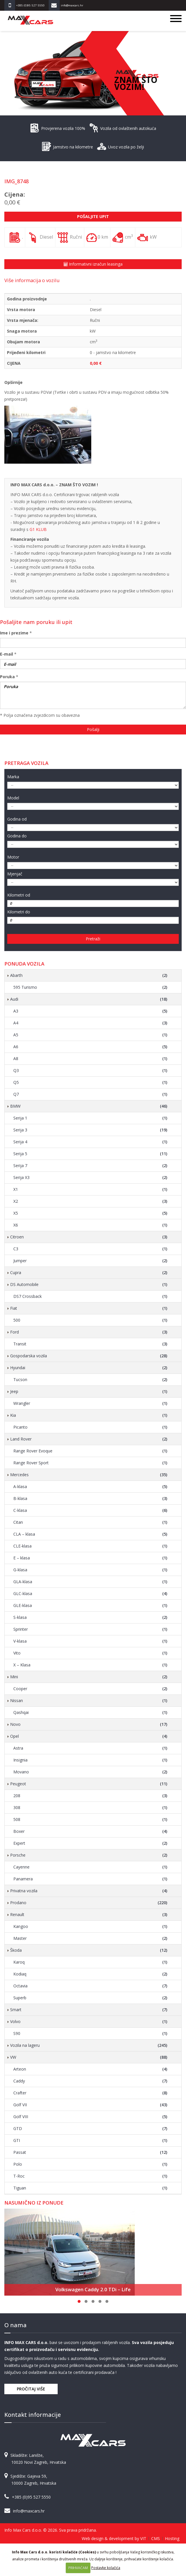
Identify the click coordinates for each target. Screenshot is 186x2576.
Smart (88, 2009)
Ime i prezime (14, 633)
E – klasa (90, 1557)
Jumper (90, 1260)
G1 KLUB (38, 529)
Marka (13, 776)
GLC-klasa (90, 1593)
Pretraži (93, 938)
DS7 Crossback (90, 1296)
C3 (90, 1248)
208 (90, 1795)
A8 (90, 1058)
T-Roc (90, 2176)
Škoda (88, 1950)
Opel (88, 1736)
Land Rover (88, 1439)
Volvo (88, 2021)
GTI (90, 2140)
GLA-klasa (90, 1581)
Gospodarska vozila (88, 1355)
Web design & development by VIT (114, 2538)
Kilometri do (18, 912)
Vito (90, 1653)
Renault (88, 1914)
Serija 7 (90, 1165)
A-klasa (90, 1486)
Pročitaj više (31, 2389)
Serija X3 (90, 1177)
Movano (90, 1771)
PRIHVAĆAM (78, 2567)
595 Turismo (90, 987)
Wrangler (90, 1403)
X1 (90, 1189)
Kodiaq (90, 1974)
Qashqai (90, 1712)
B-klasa (90, 1498)
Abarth (88, 975)
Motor (13, 857)
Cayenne (90, 1867)
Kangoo (90, 1926)
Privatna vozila (88, 1890)
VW (88, 2057)
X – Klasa (90, 1664)
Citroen (88, 1236)
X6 (90, 1225)
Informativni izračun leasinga (93, 264)
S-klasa (90, 1617)
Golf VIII (90, 2116)
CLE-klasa (90, 1546)
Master (90, 1938)
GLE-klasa (90, 1605)
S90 (90, 2033)
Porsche (88, 1855)
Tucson (90, 1379)
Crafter (90, 2092)
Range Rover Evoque (90, 1450)
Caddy (90, 2081)
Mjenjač (14, 874)
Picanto (90, 1427)
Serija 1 (90, 1118)
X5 (90, 1213)
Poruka (7, 676)
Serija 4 (90, 1141)
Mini (88, 1676)
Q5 (90, 1082)
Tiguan (90, 2188)
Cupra (88, 1272)
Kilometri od (18, 895)
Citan (90, 1522)
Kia (88, 1415)
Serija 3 (90, 1129)
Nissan (88, 1700)
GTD (90, 2128)
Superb (90, 1997)
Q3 (90, 1070)
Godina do (17, 836)
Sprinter (90, 1629)
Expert (90, 1843)
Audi (88, 999)
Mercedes (88, 1474)
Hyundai (88, 1367)
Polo (90, 2164)
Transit (90, 1343)
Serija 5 (90, 1153)
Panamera (90, 1878)
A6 (90, 1046)
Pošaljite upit (93, 216)
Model (13, 798)
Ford (88, 1332)
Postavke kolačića (105, 2567)
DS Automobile (88, 1284)
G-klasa (90, 1569)
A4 (90, 1022)
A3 (90, 1011)
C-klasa (90, 1510)
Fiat (88, 1308)
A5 (90, 1034)
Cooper (90, 1688)
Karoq (90, 1962)
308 (90, 1807)
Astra (90, 1748)
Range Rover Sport (90, 1462)
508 (90, 1819)
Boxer (90, 1831)
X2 (90, 1201)
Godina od (17, 819)
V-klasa (90, 1641)
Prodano (88, 1902)
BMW (88, 1106)
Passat (90, 2152)
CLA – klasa (90, 1534)
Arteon (90, 2069)
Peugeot (88, 1783)
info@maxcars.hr (29, 2511)
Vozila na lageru (88, 2045)
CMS (155, 2538)
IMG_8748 (16, 181)
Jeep (88, 1391)
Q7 (90, 1094)
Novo (88, 1724)
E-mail (6, 654)
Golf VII (90, 2104)
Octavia (90, 1985)
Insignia (90, 1760)
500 (90, 1320)
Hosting (172, 2538)
